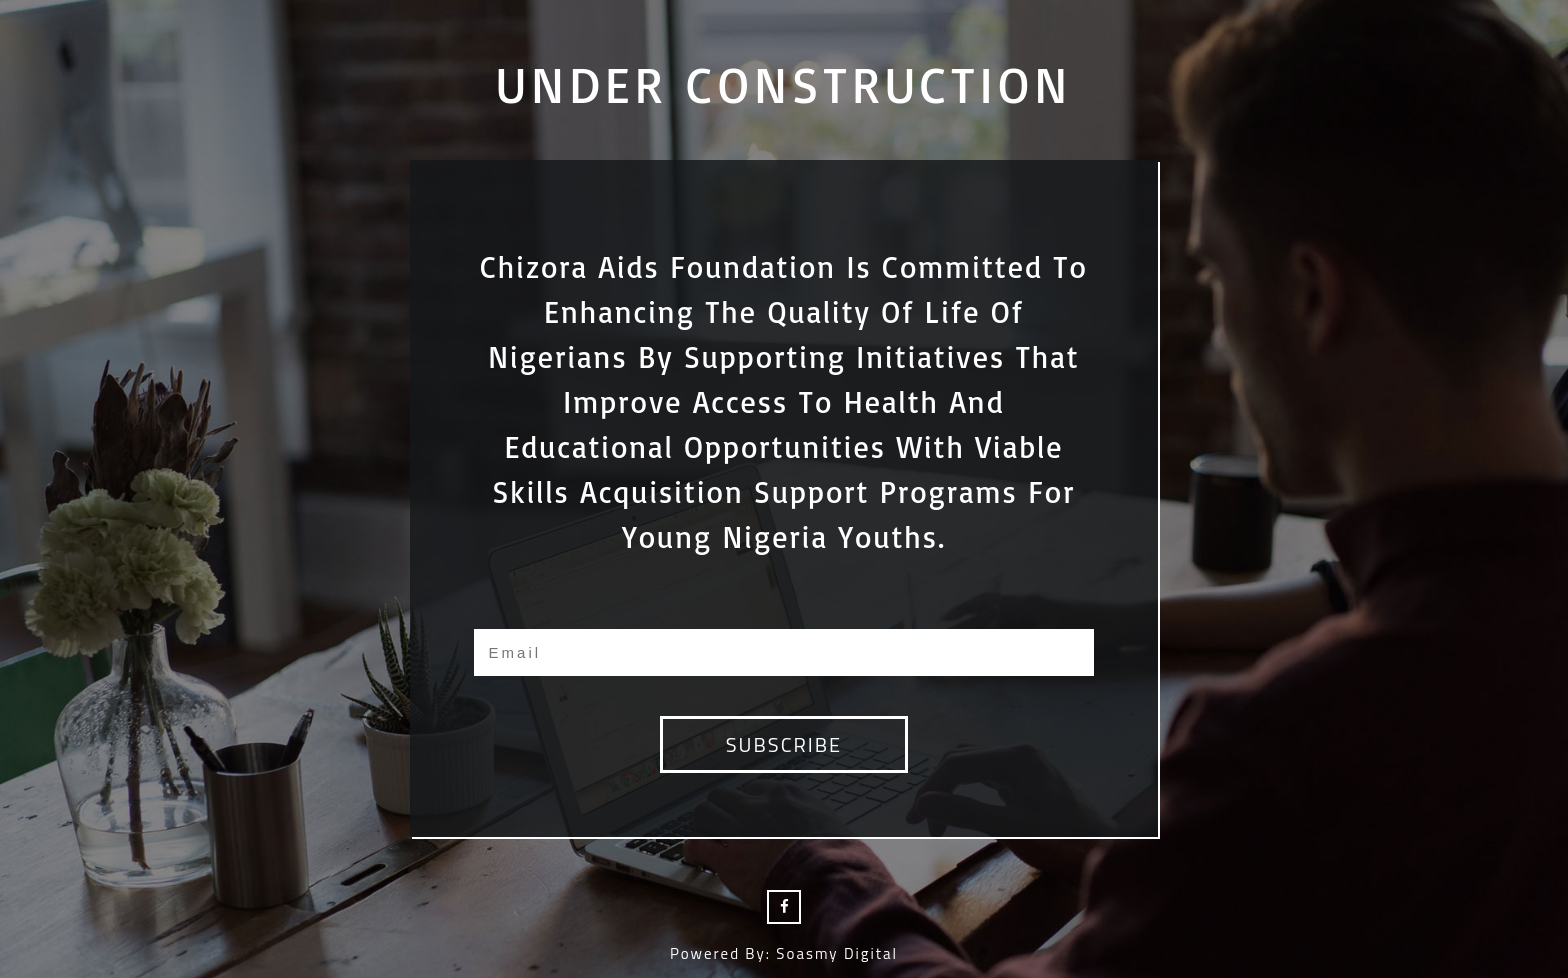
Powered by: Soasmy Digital (784, 953)
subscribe (784, 744)
